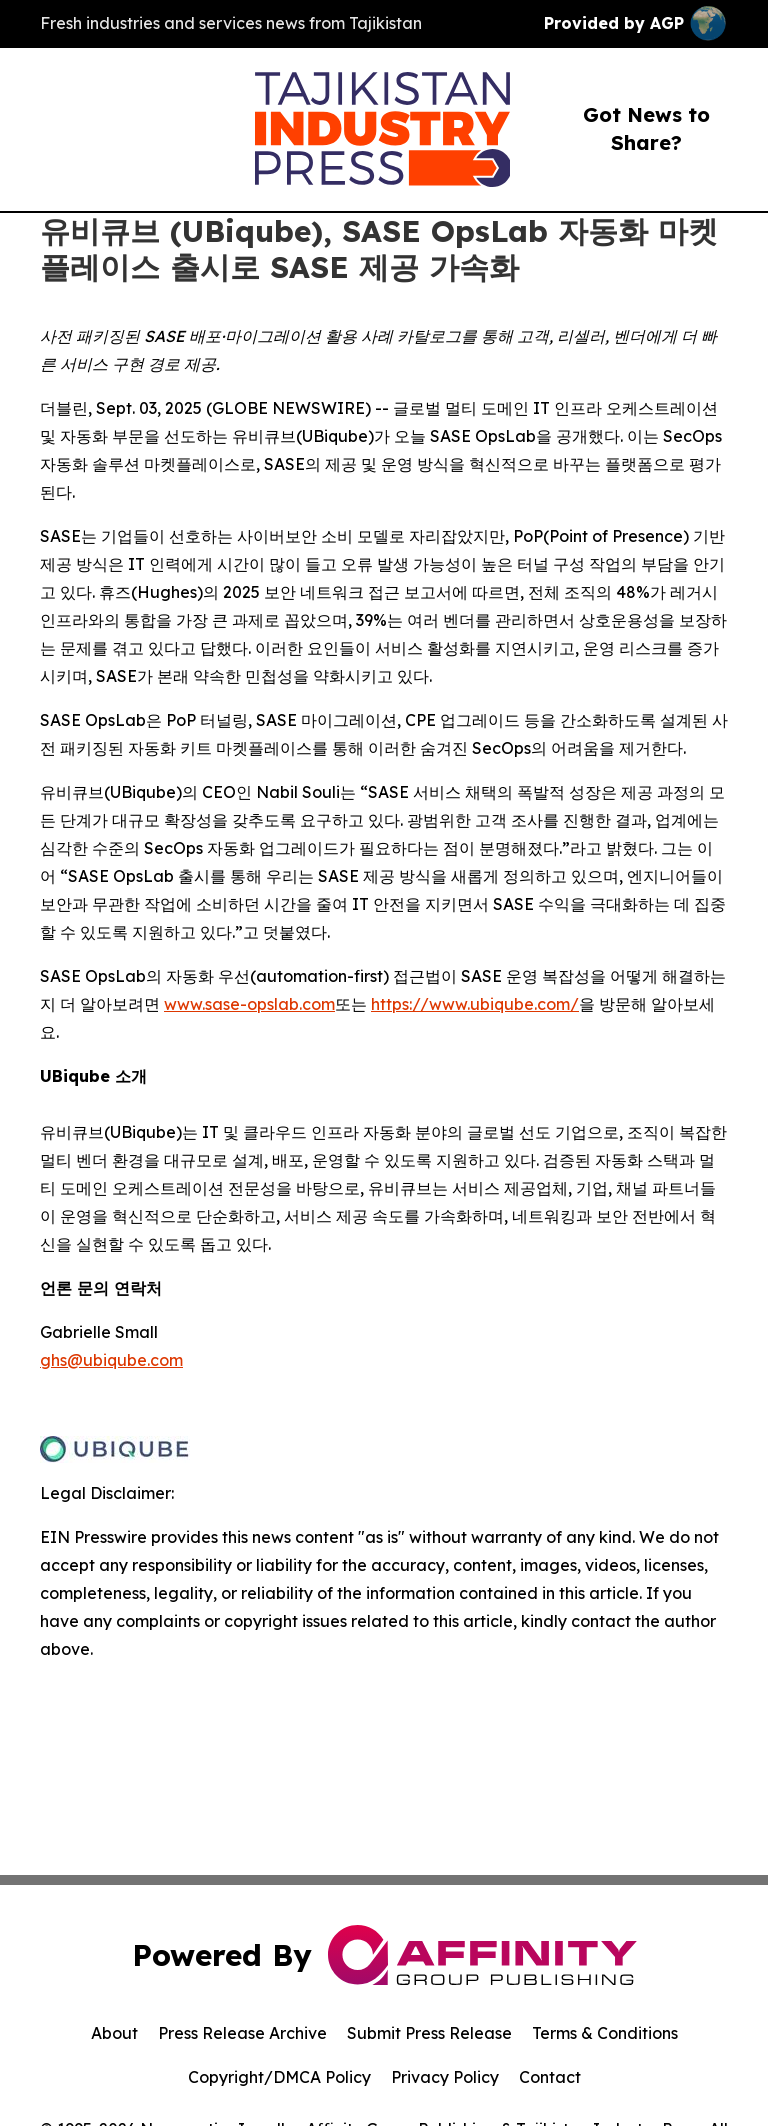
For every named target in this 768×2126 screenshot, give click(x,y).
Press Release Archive (242, 2033)
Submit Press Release (429, 2033)
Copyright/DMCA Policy (279, 2077)
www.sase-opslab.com (249, 1004)
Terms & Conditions (605, 2033)
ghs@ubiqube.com (111, 1360)
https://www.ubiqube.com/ (475, 1004)
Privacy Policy (445, 2077)
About (114, 2033)
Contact (550, 2077)
